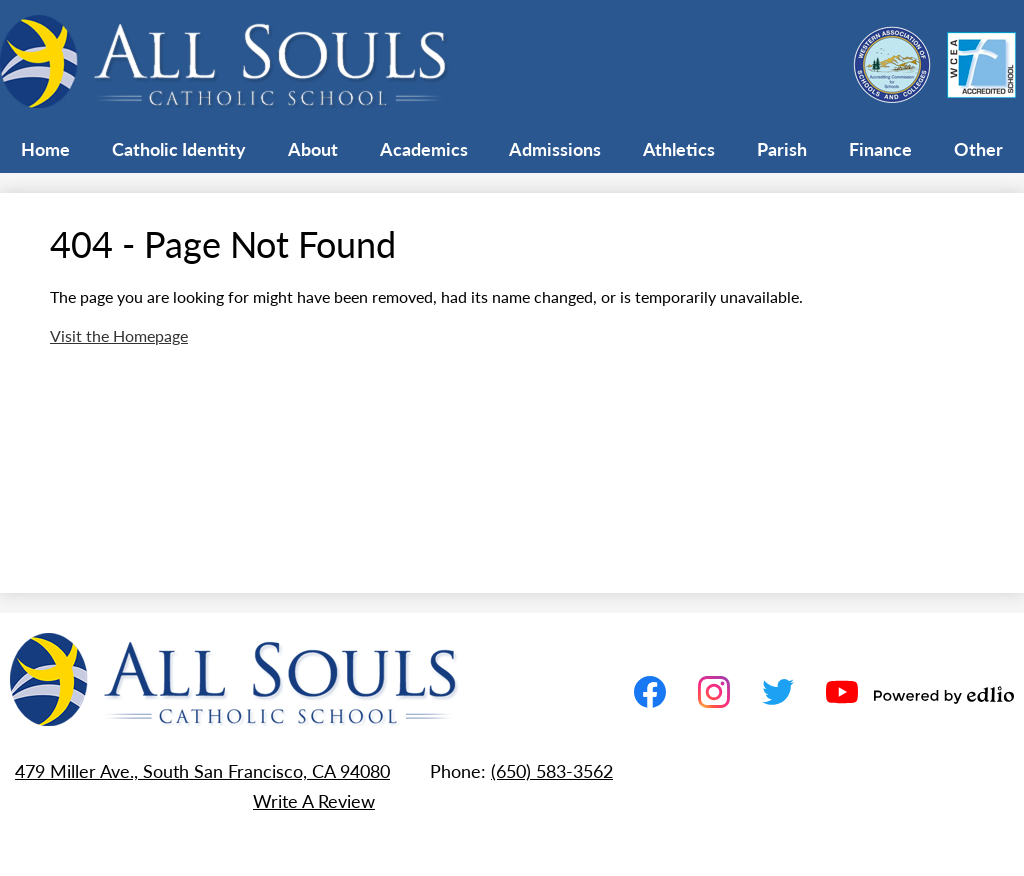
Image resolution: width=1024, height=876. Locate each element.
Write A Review (314, 800)
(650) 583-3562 (552, 770)
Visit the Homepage (119, 335)
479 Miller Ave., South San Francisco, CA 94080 (202, 770)
